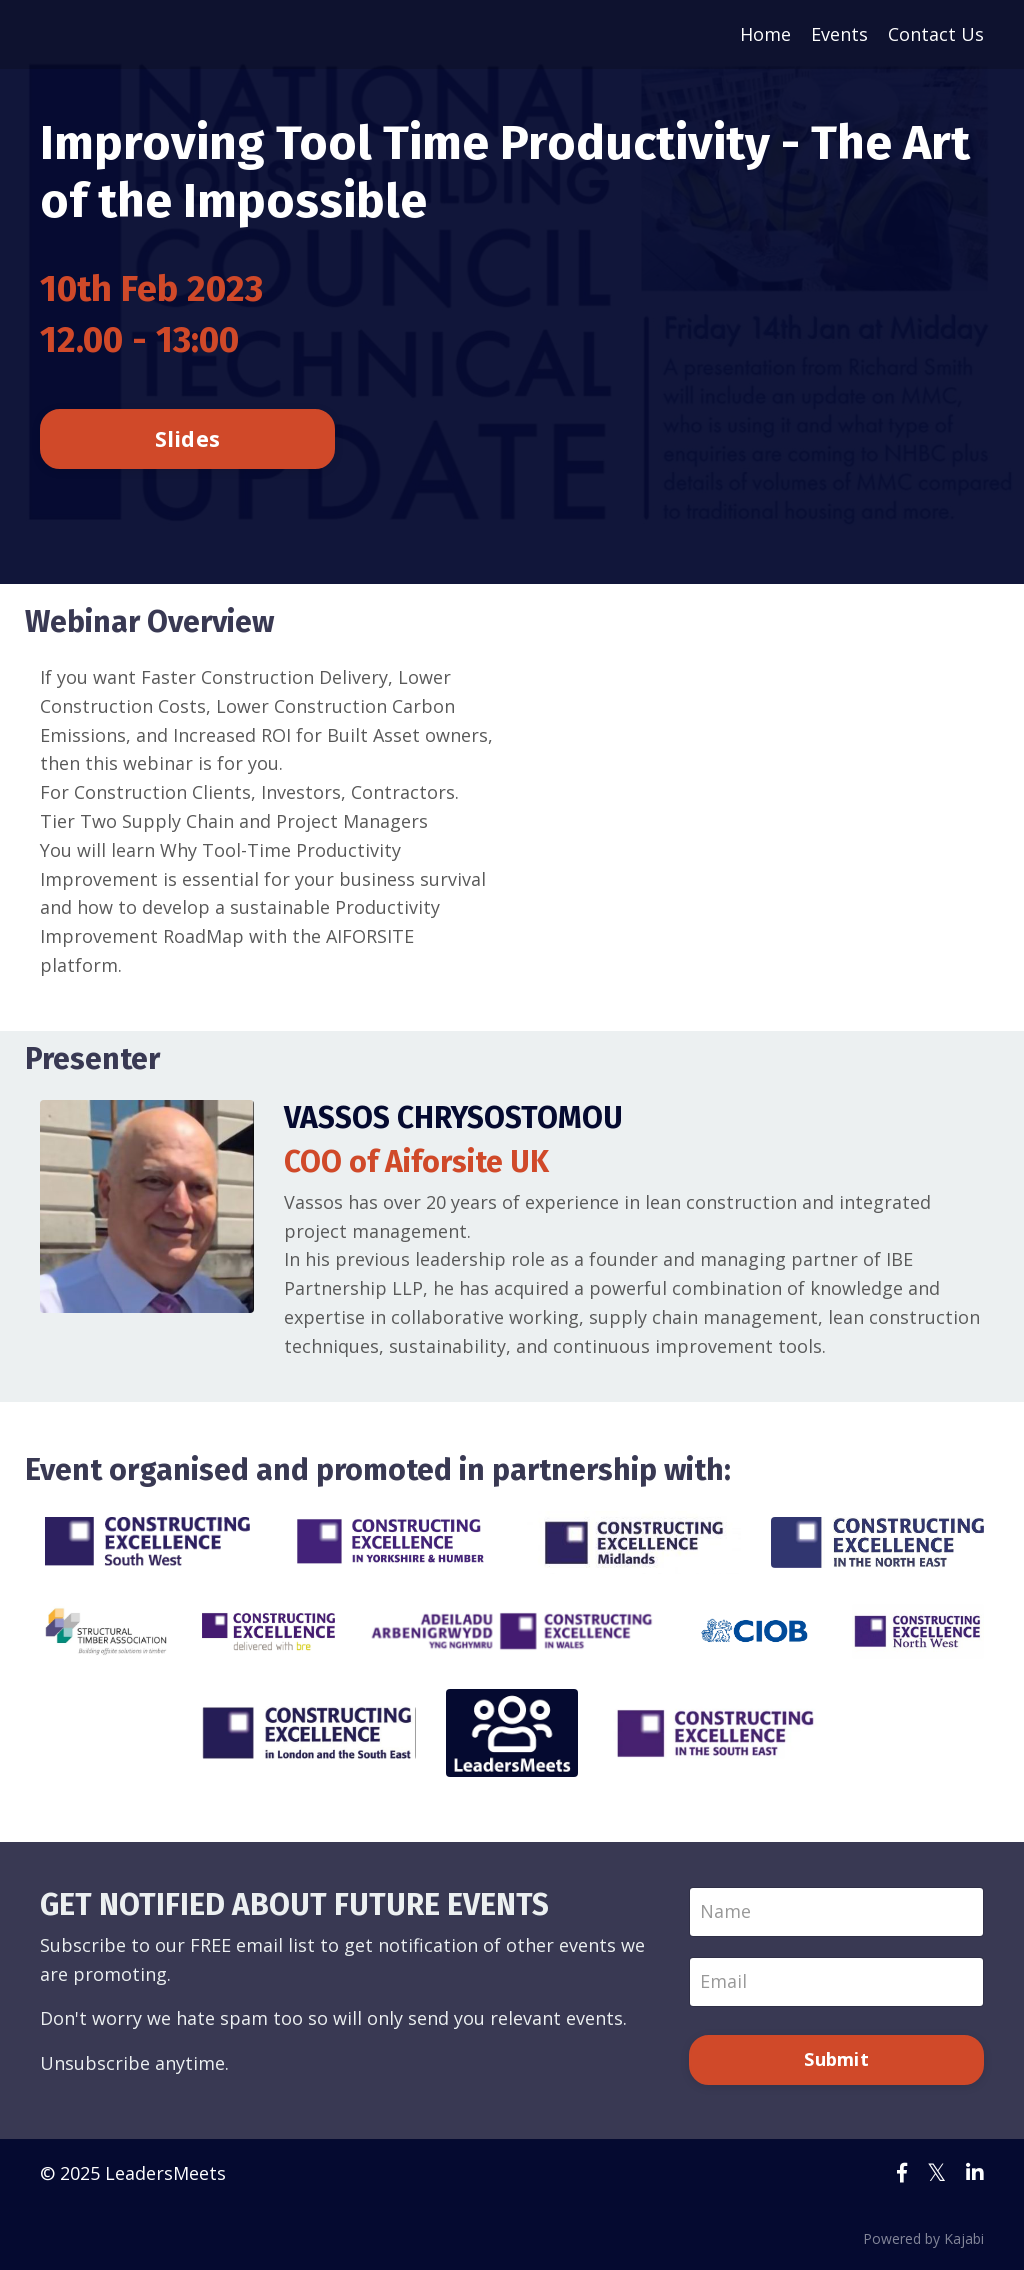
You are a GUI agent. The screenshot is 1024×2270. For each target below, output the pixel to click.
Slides (188, 438)
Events (839, 34)
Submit (836, 2059)
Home (765, 34)
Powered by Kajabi (923, 2238)
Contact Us (936, 34)
